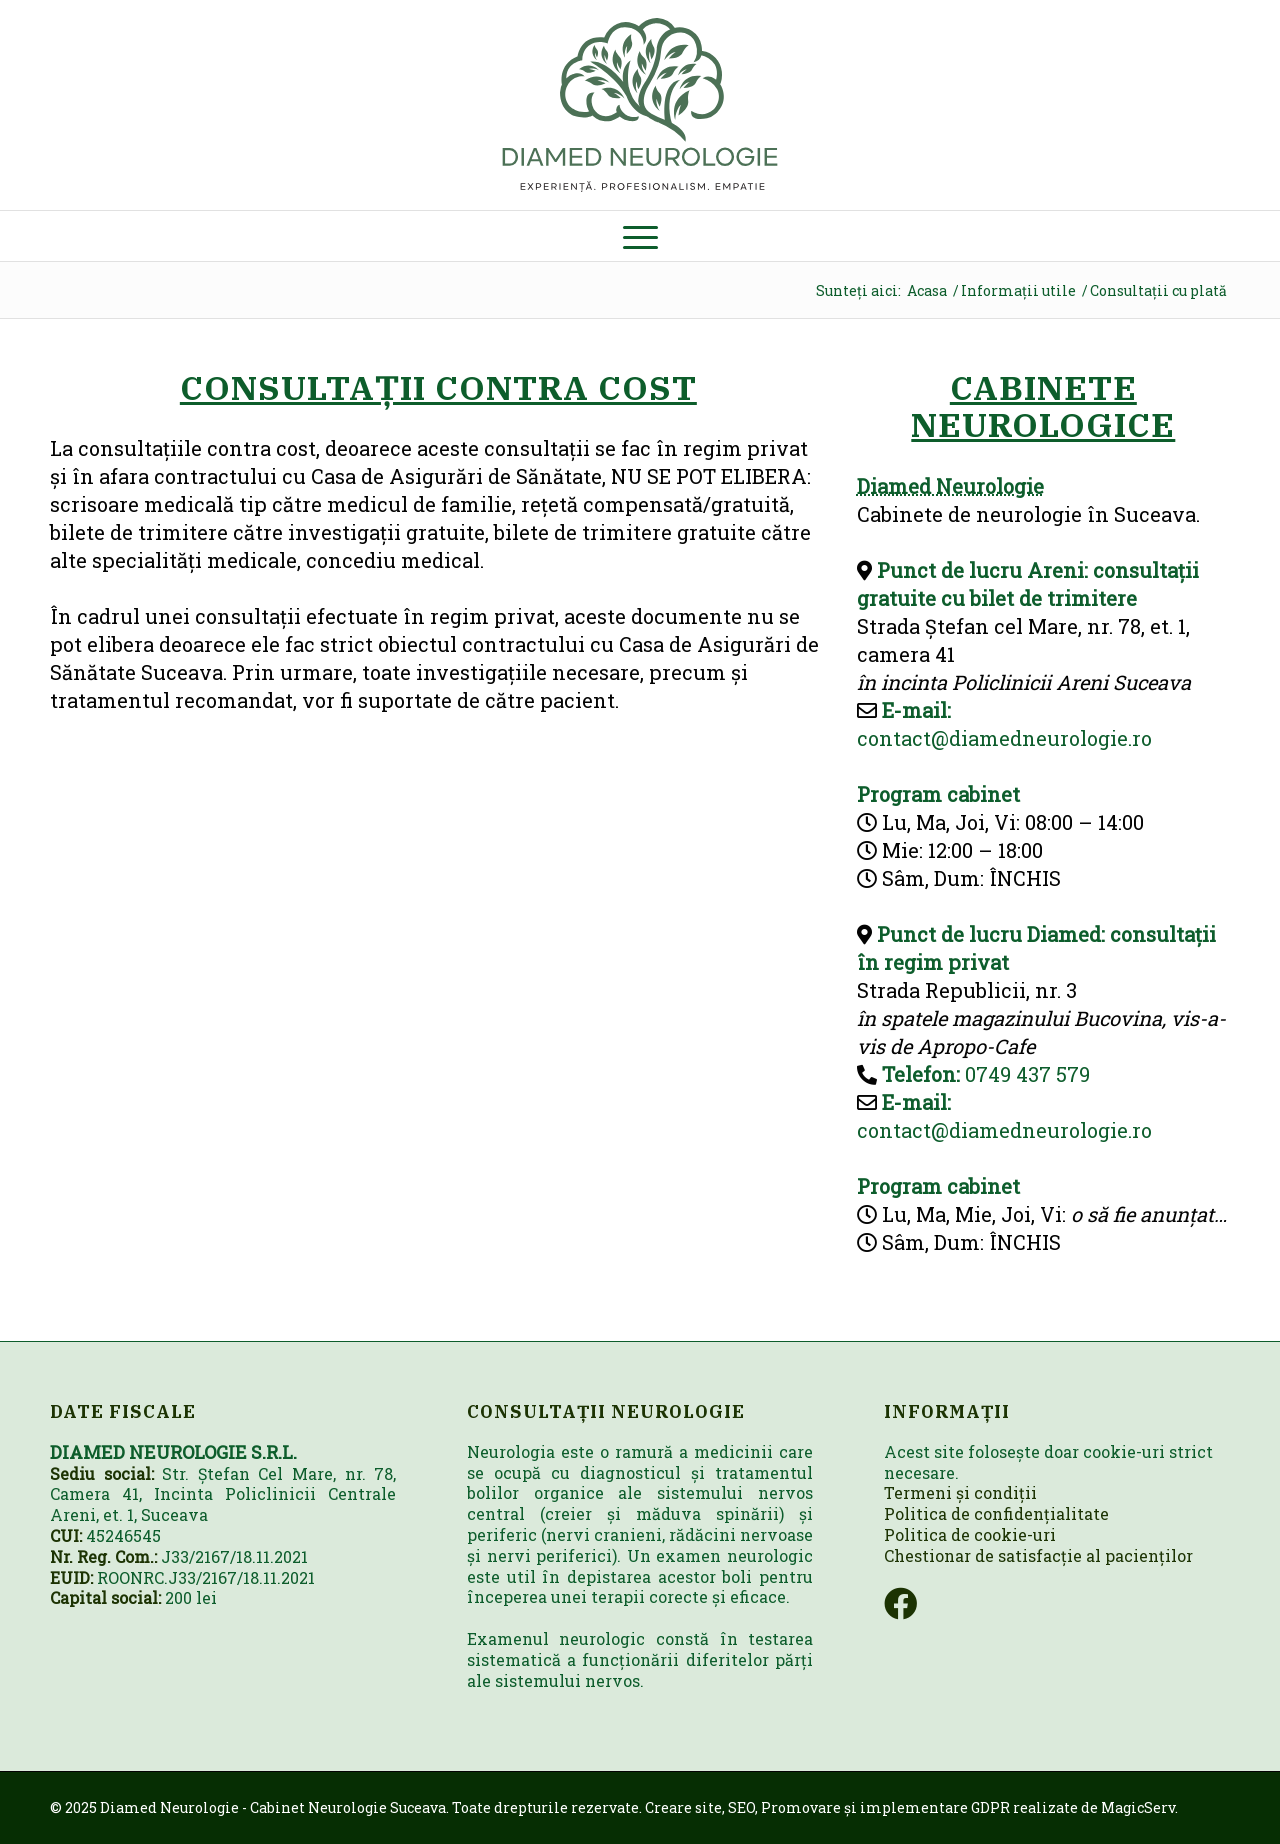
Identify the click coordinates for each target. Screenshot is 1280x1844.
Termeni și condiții (960, 1492)
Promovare (801, 1807)
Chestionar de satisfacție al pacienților (1038, 1555)
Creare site (683, 1807)
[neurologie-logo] (640, 105)
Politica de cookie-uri (970, 1534)
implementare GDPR (935, 1807)
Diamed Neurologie (950, 486)
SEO (741, 1807)
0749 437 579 (1027, 1074)
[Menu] (640, 236)
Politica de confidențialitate (996, 1513)
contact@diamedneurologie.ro (1004, 738)
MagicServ (1138, 1807)
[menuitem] (640, 236)
